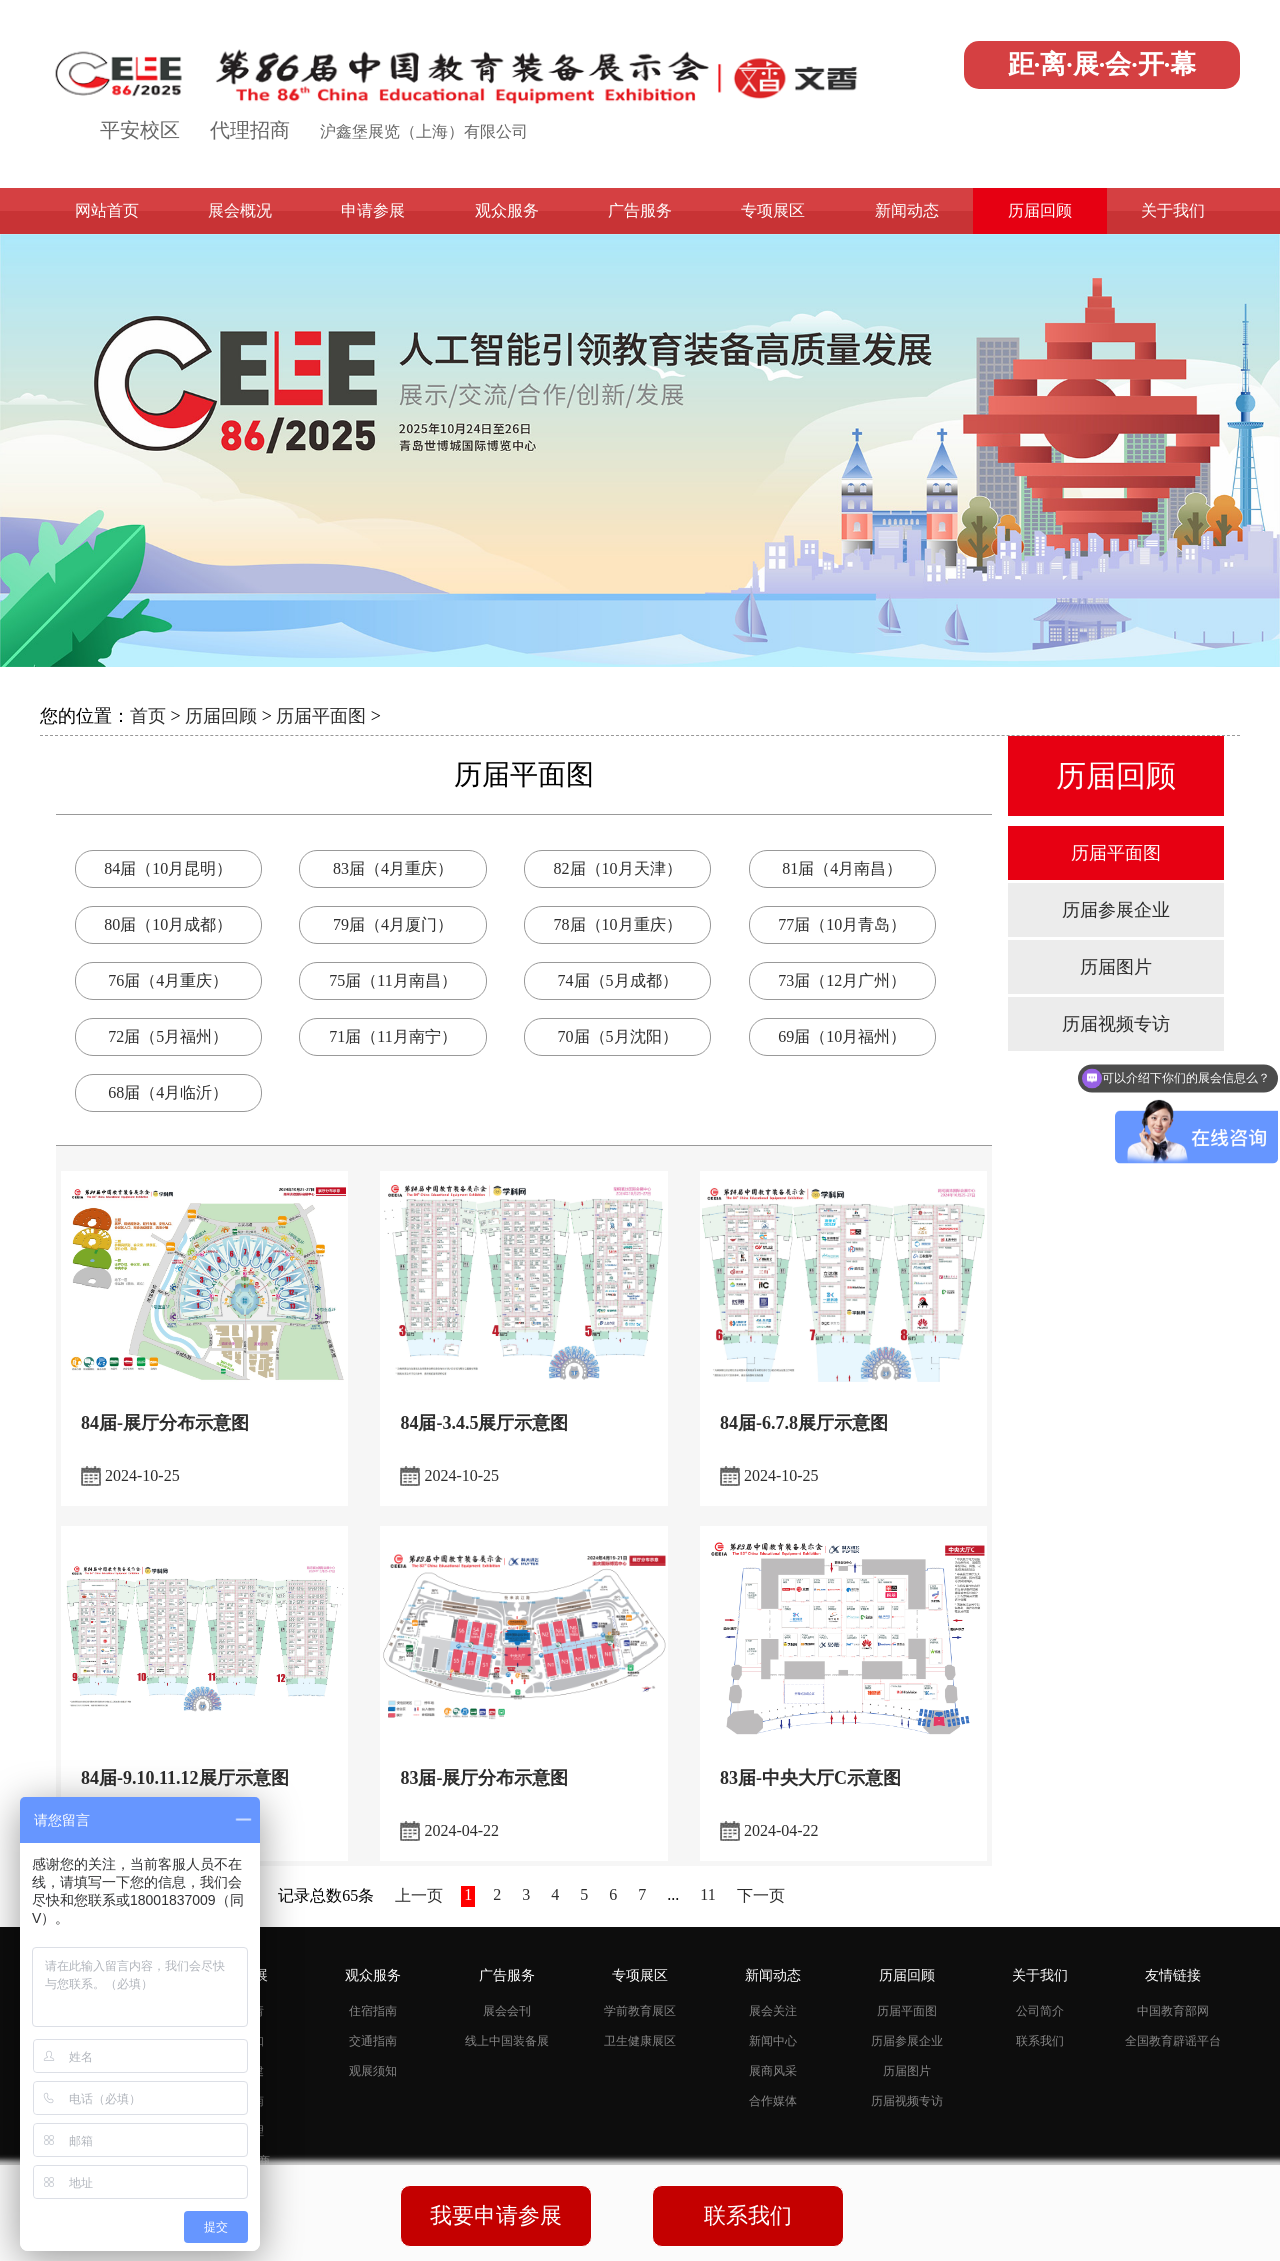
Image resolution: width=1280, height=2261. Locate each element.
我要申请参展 (496, 2215)
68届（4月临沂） (168, 1092)
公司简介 (1040, 2011)
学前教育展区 (640, 2011)
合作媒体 (773, 2101)
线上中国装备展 (507, 2041)
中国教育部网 (1173, 2011)
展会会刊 (507, 2011)
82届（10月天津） (618, 868)
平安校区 (140, 130)
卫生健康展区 (640, 2041)
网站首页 (107, 210)
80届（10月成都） (168, 924)
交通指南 (373, 2041)
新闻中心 (773, 2041)
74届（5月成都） (618, 980)
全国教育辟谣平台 (1173, 2041)
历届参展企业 (1116, 910)
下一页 (761, 1895)
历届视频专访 (1116, 1024)
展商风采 (773, 2071)
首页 (148, 716)
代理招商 (250, 130)
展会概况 (240, 210)
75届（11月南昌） (392, 980)
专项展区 (773, 210)
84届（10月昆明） (168, 868)
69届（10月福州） (842, 1036)
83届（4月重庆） (393, 868)
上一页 (419, 1895)
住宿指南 (373, 2011)
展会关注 (773, 2011)
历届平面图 (321, 716)
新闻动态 (907, 210)
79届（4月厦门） (393, 924)
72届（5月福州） (168, 1036)
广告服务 (640, 210)
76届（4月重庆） (168, 980)
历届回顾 (1040, 210)
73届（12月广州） (842, 980)
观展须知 (373, 2071)
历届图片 (1116, 967)
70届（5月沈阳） (618, 1036)
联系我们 (1040, 2041)
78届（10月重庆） (618, 924)
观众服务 (507, 210)
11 (707, 1894)
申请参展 (373, 210)
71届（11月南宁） (392, 1036)
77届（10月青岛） (842, 924)
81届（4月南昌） (842, 868)
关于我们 (1173, 210)
